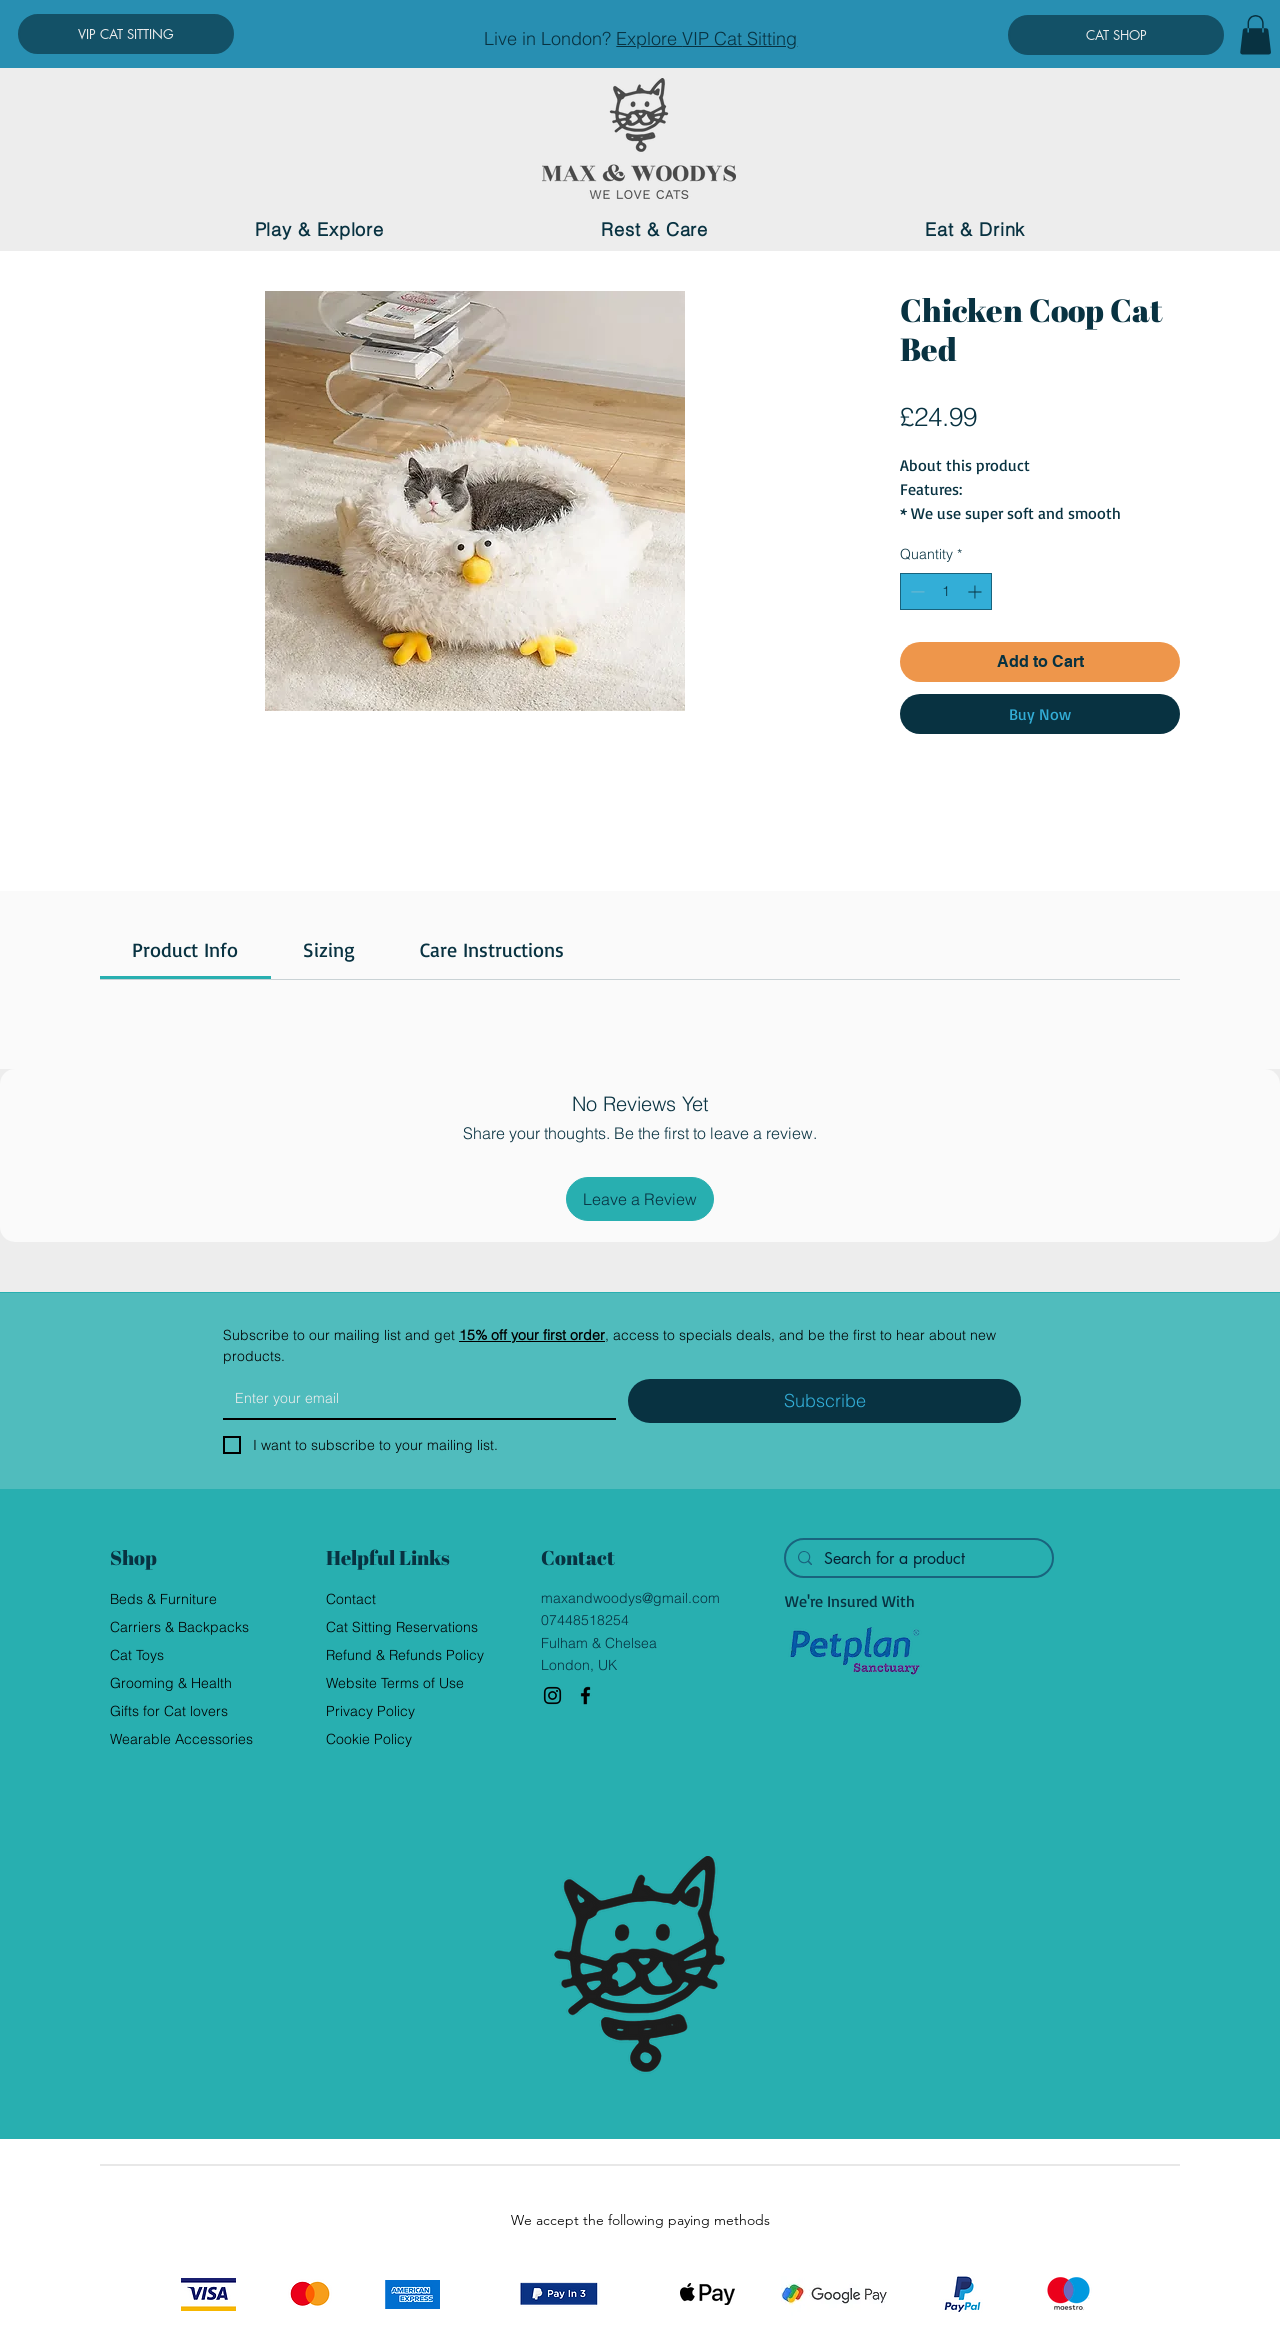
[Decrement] (915, 591)
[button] (1255, 34)
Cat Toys (137, 1655)
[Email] (413, 1398)
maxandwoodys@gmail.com (630, 1598)
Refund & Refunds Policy (405, 1655)
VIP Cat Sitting (739, 38)
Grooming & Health (171, 1683)
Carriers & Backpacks (179, 1627)
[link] (185, 949)
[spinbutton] (946, 591)
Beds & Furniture (163, 1599)
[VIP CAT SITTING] (126, 34)
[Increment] (976, 591)
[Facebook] (585, 1695)
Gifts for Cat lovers (169, 1711)
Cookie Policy (369, 1739)
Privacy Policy (370, 1711)
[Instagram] (552, 1695)
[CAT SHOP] (1116, 35)
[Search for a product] (917, 1559)
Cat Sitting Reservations (402, 1627)
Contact (351, 1599)
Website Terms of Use (395, 1683)
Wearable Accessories (181, 1739)
